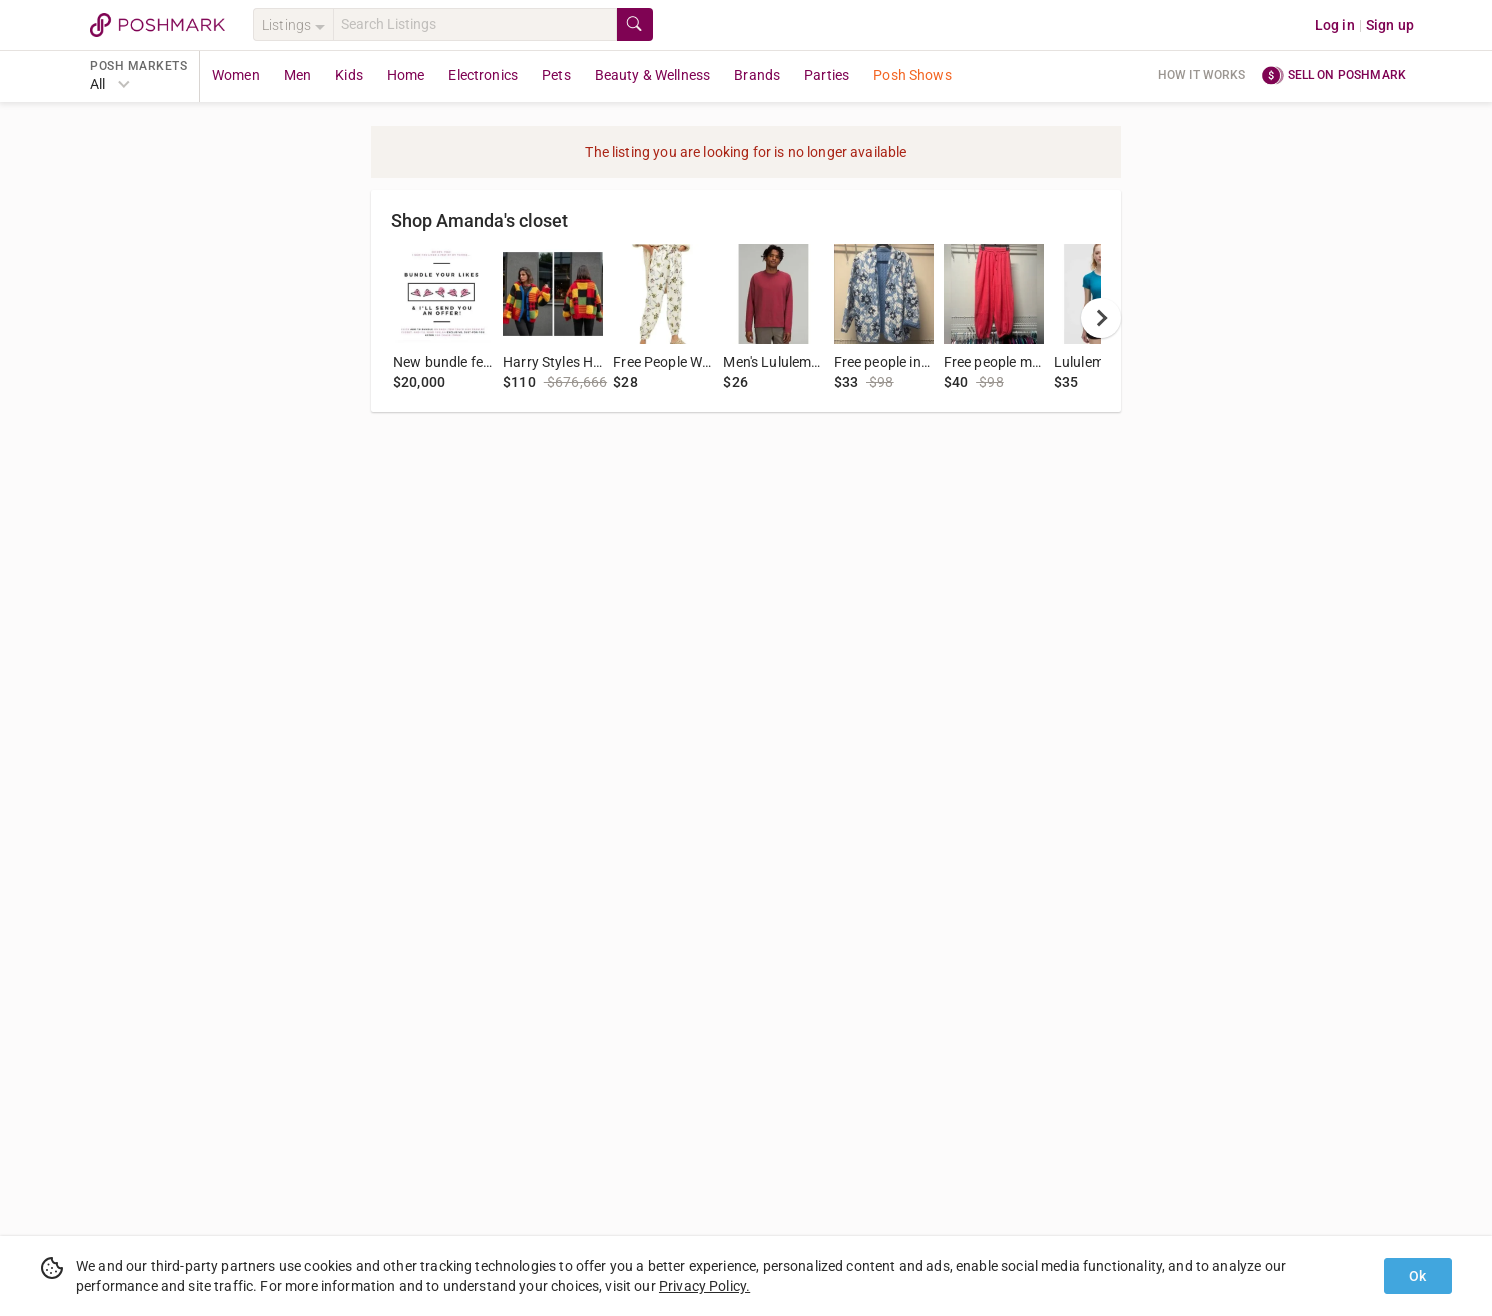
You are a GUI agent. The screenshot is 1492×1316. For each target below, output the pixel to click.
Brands (757, 75)
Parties (826, 75)
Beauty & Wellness (653, 75)
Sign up (1390, 25)
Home (406, 75)
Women (236, 75)
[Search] (475, 24)
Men (297, 75)
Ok (1417, 1276)
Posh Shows (912, 75)
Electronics (483, 75)
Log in (1335, 25)
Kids (349, 75)
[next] (1101, 318)
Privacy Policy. (704, 1286)
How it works (1202, 75)
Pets (556, 75)
